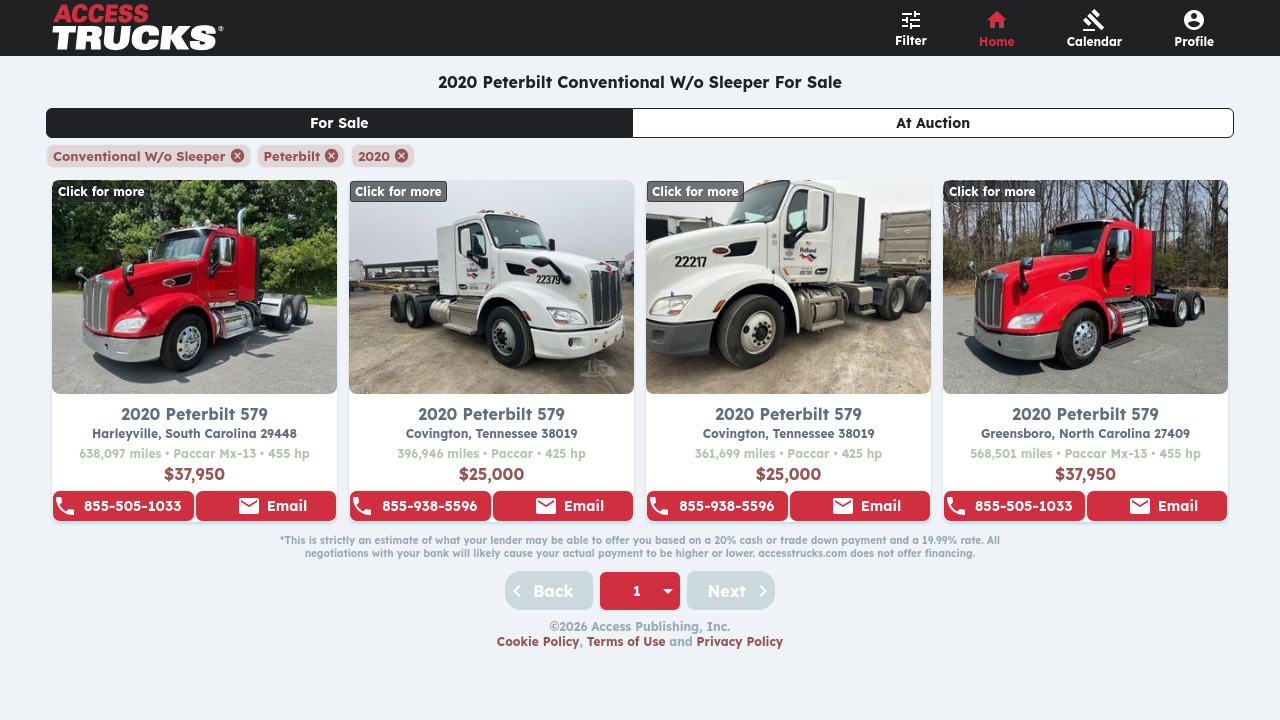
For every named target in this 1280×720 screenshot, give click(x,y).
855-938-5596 (429, 506)
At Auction (933, 123)
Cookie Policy (538, 641)
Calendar (1095, 41)
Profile (1194, 41)
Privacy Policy (740, 641)
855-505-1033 (133, 506)
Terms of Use (626, 641)
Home (997, 41)
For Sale (339, 123)
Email (287, 506)
